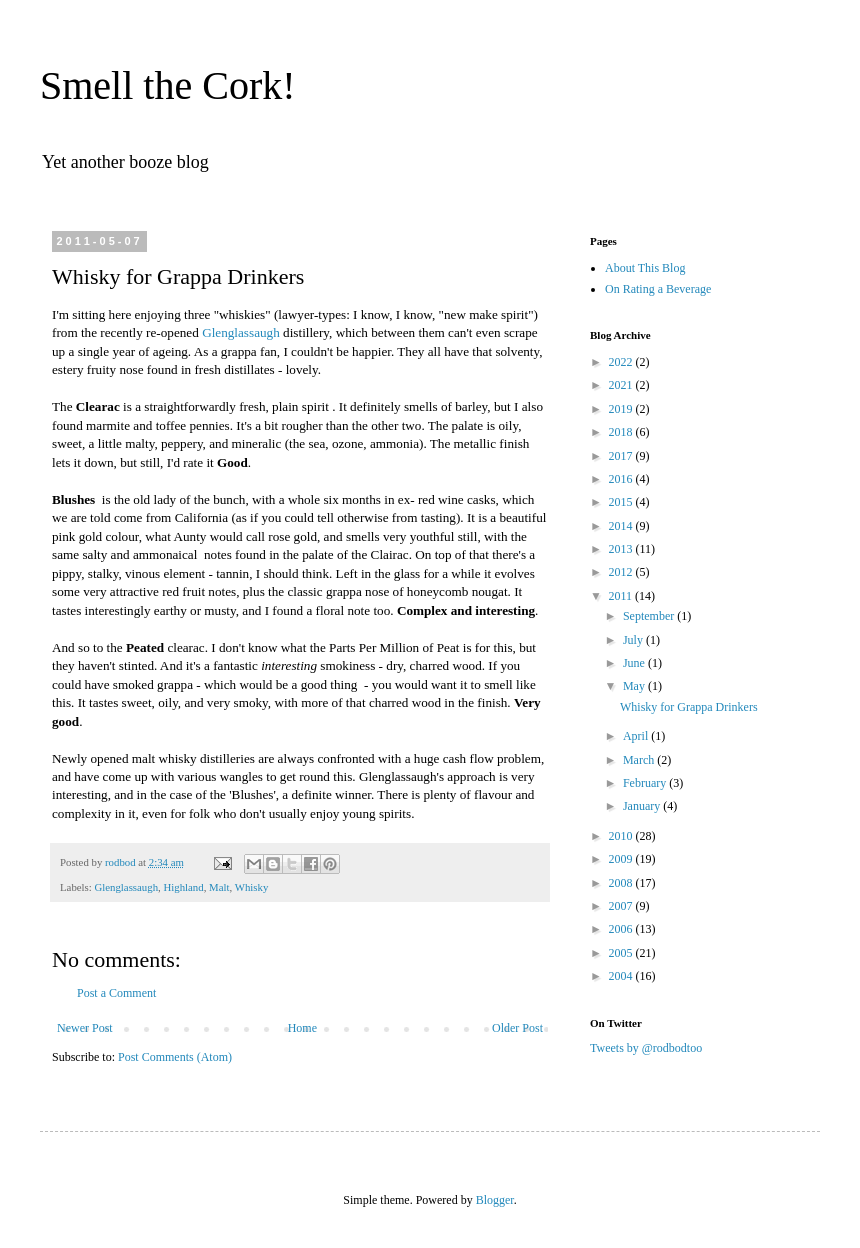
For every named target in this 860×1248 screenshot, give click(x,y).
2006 (622, 929)
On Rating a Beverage (658, 289)
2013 (622, 549)
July (634, 640)
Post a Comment (116, 993)
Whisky (252, 887)
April (637, 736)
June (635, 663)
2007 (622, 906)
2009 (622, 859)
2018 (622, 432)
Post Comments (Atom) (175, 1057)
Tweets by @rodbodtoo (646, 1048)
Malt (219, 887)
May (635, 686)
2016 (622, 479)
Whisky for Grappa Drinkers (689, 707)
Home (302, 1028)
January (643, 806)
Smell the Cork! (168, 85)
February (646, 783)
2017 (622, 456)
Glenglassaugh (241, 332)
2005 (622, 953)
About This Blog (645, 268)
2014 (622, 526)
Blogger (495, 1200)
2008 (622, 883)
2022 (622, 362)
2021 (622, 385)
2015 (622, 502)
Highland (183, 887)
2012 (622, 572)
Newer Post (85, 1028)
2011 (622, 596)
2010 (622, 836)
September (650, 616)
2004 (622, 976)
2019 (622, 409)
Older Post (517, 1028)
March (640, 760)
